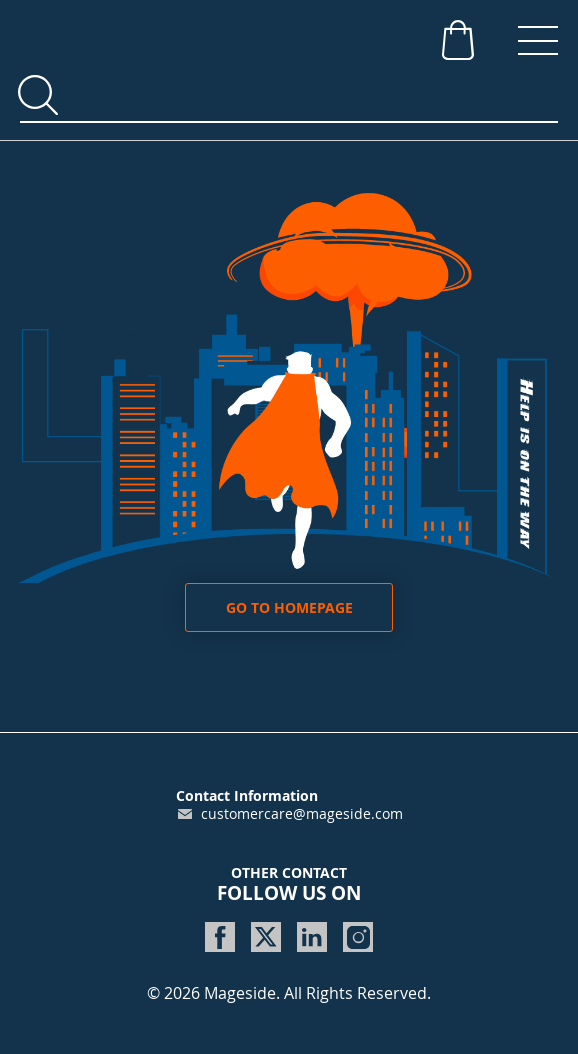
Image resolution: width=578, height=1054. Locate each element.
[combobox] (289, 95)
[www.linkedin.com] (312, 937)
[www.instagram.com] (358, 937)
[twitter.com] (266, 937)
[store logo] (170, 35)
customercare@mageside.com (302, 813)
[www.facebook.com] (220, 937)
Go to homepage (289, 607)
